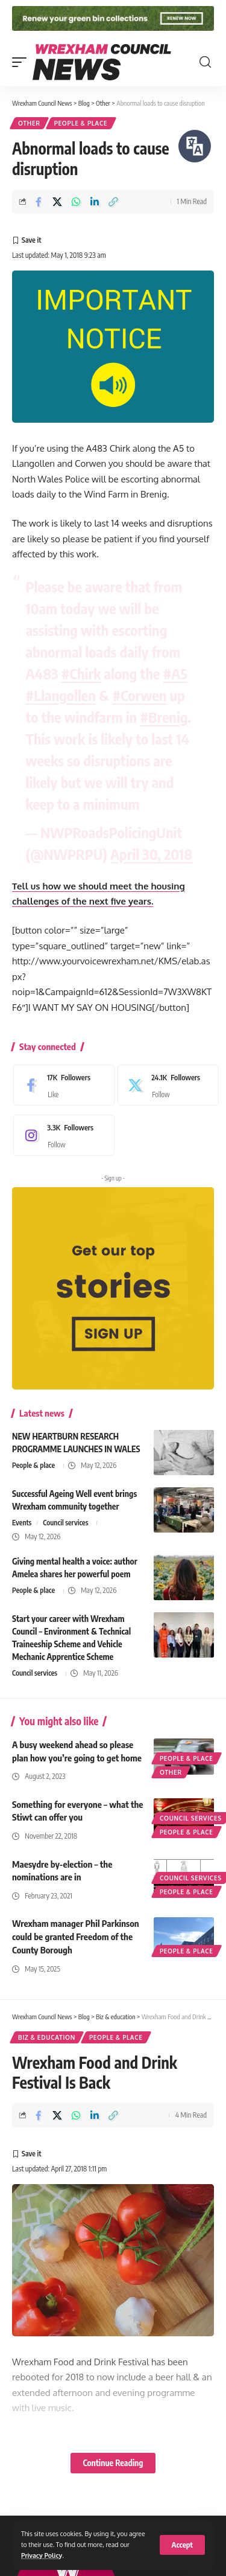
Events (21, 1522)
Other (29, 123)
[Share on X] (57, 201)
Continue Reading (113, 2463)
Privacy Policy (41, 2555)
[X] (165, 1085)
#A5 (175, 673)
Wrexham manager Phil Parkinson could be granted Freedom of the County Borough (75, 1936)
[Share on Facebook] (38, 201)
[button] (182, 2545)
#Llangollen (61, 695)
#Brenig (163, 717)
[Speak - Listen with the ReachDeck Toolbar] (194, 146)
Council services (65, 1522)
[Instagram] (60, 1135)
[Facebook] (60, 1085)
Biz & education (46, 2037)
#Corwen (139, 695)
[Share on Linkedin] (94, 201)
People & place (81, 123)
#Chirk (81, 673)
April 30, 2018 (151, 854)
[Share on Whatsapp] (75, 201)
